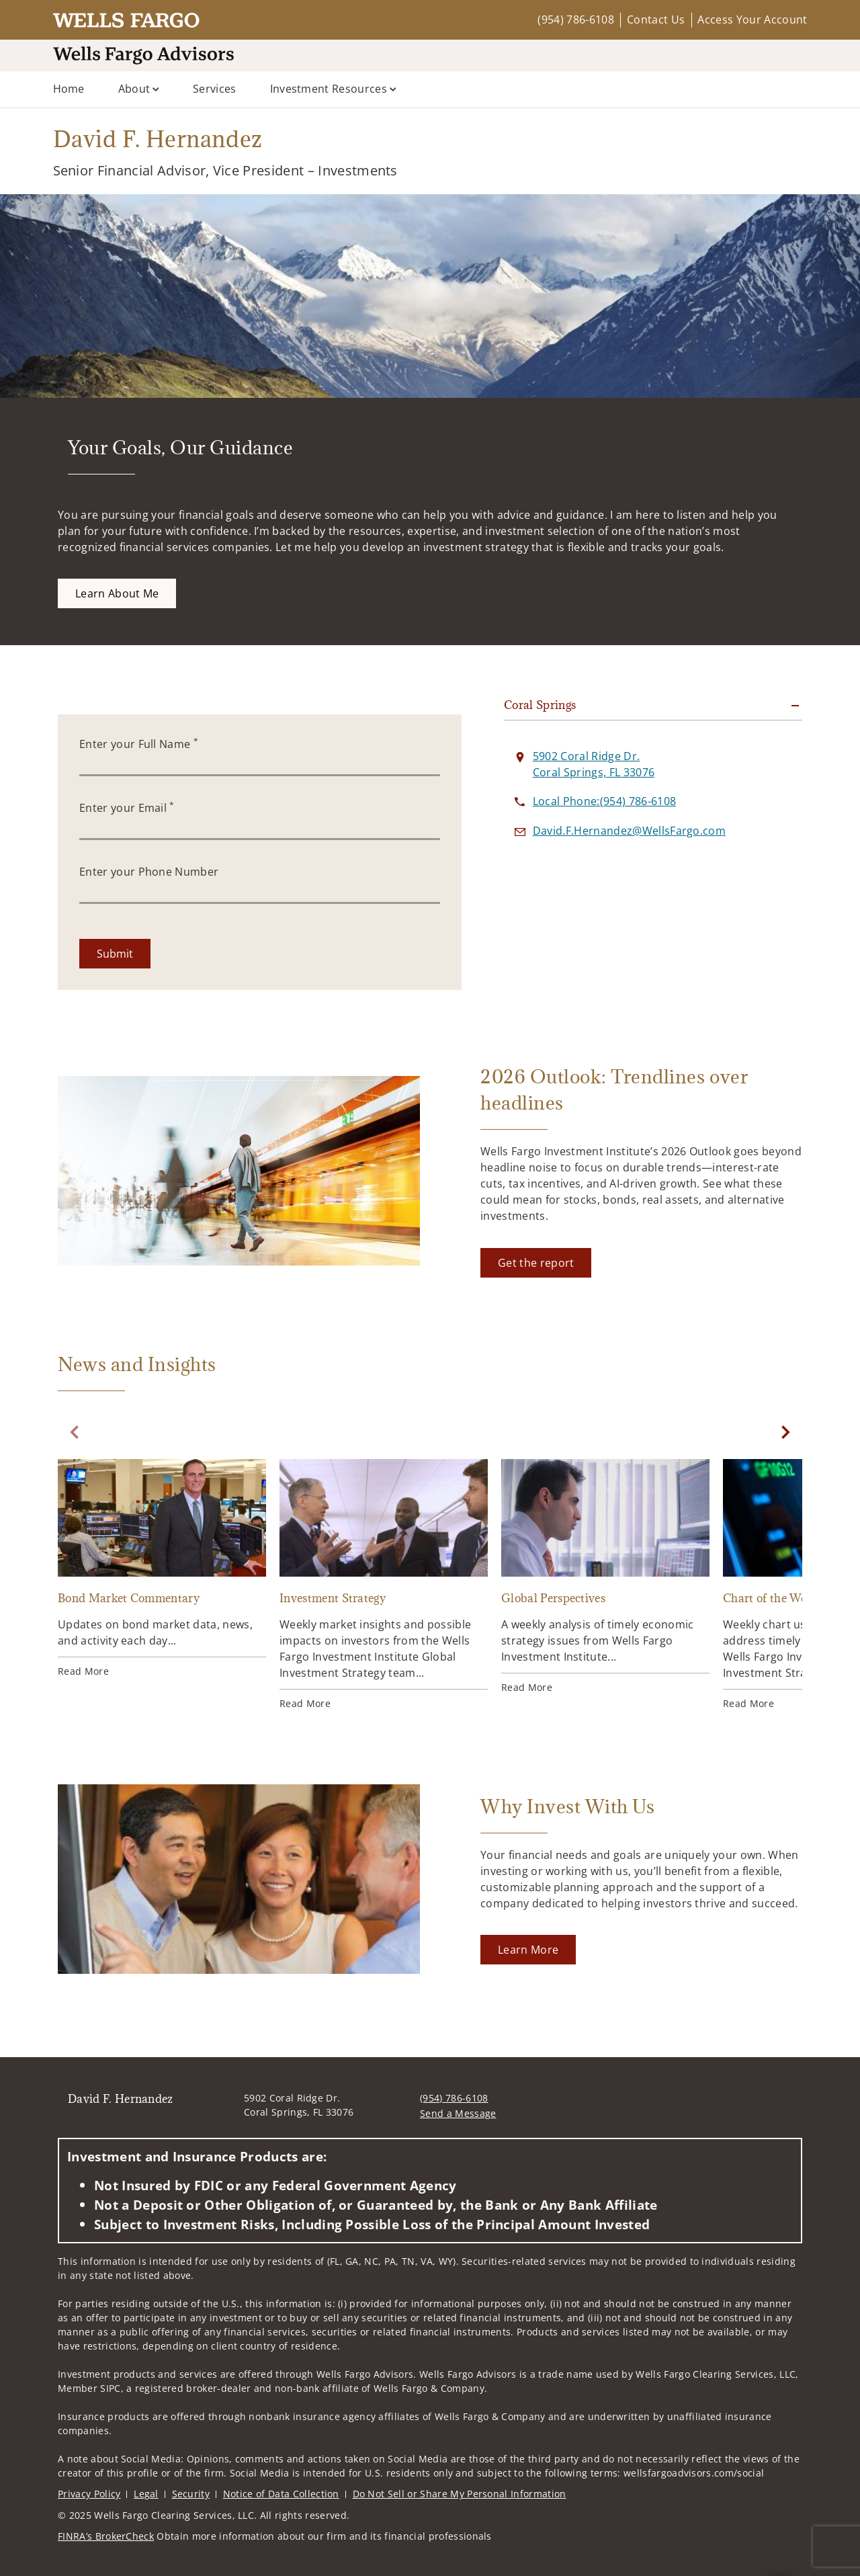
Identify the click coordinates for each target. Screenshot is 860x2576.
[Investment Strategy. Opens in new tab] (384, 1623)
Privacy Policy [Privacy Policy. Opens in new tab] (89, 2487)
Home (69, 88)
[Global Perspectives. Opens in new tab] (605, 1615)
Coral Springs (540, 744)
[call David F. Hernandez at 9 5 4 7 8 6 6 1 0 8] (604, 840)
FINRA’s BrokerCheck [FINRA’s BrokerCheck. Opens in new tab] (106, 2528)
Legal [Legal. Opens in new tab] (146, 2487)
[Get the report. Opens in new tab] (535, 1302)
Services (214, 88)
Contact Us (656, 19)
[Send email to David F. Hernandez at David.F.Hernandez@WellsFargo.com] (629, 869)
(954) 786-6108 (575, 19)
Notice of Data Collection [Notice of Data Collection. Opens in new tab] (281, 2487)
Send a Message (458, 2106)
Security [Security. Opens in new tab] (191, 2487)
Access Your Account (752, 19)
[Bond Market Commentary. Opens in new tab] (162, 1607)
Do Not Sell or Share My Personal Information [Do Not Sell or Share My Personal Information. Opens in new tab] (459, 2487)
